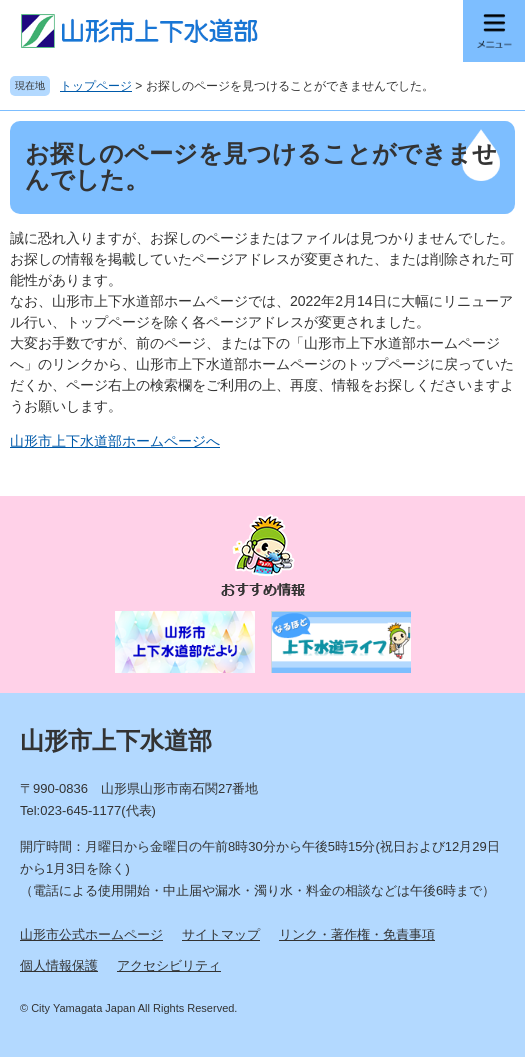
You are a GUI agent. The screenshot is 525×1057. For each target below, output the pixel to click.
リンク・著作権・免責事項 (357, 934)
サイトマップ (221, 934)
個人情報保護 (59, 965)
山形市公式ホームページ (91, 934)
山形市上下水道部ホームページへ (115, 441)
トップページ (96, 86)
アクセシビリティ (169, 965)
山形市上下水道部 (116, 740)
